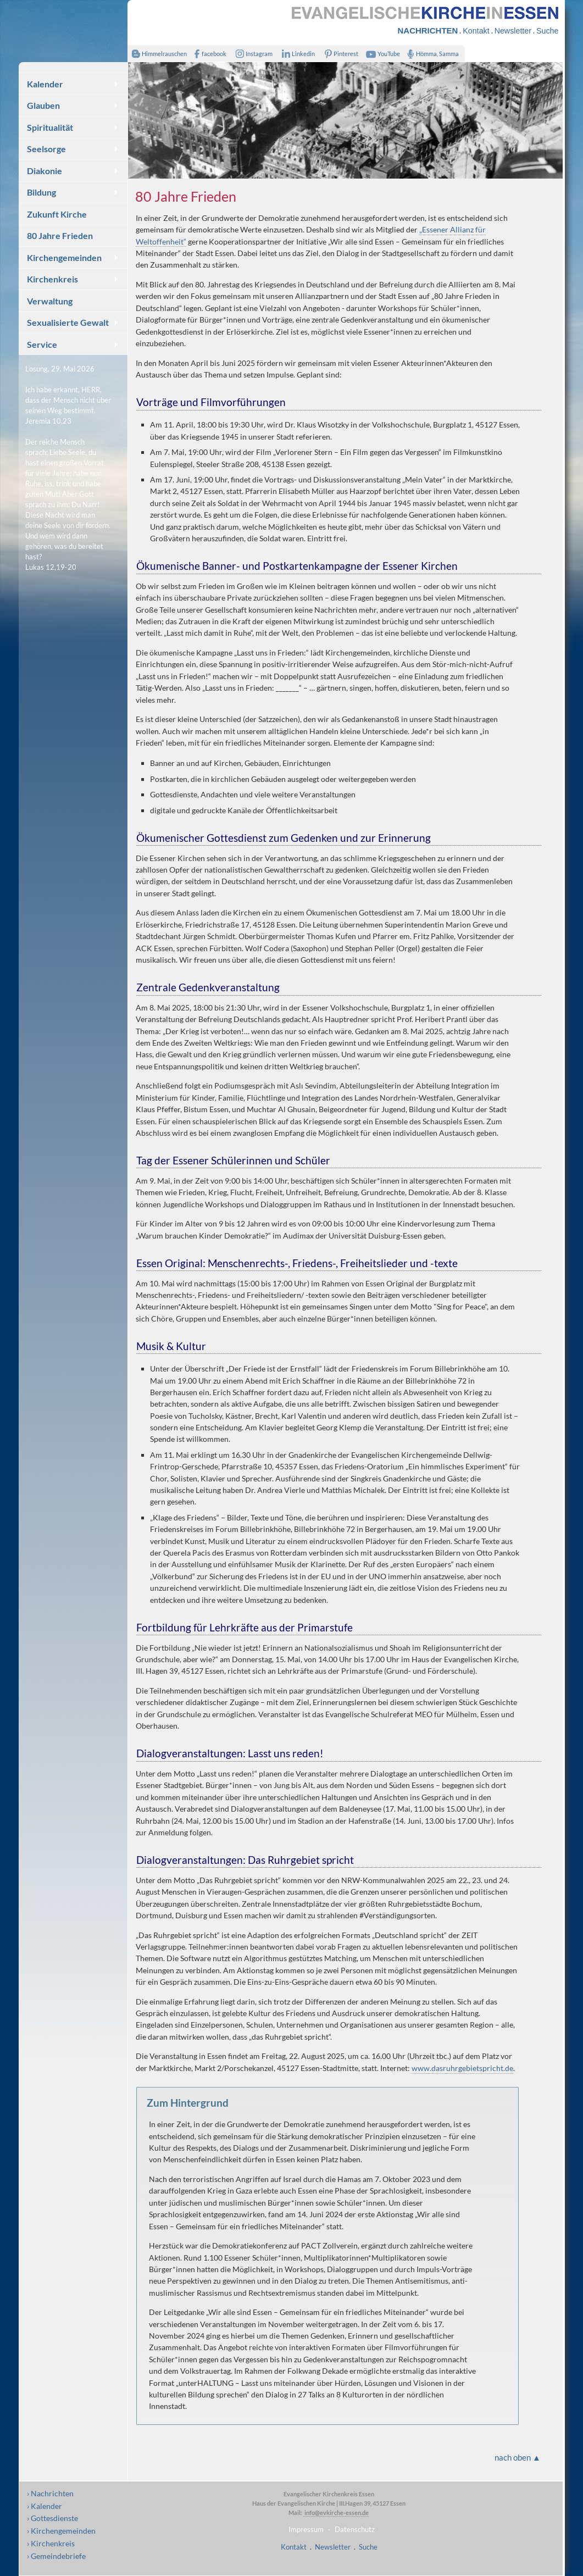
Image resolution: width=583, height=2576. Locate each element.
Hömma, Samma (431, 53)
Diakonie (44, 170)
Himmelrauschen (157, 53)
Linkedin (296, 53)
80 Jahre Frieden (60, 235)
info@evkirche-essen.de (336, 2512)
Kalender (45, 84)
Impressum (306, 2529)
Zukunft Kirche (57, 214)
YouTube (381, 53)
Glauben (43, 105)
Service (42, 344)
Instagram (252, 53)
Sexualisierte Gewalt (68, 322)
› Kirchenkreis (51, 2543)
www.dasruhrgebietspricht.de (462, 2068)
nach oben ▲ (518, 2457)
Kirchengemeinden (64, 257)
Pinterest (339, 53)
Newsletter (513, 30)
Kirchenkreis (52, 279)
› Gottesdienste (52, 2518)
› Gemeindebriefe (56, 2556)
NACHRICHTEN (428, 30)
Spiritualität (50, 127)
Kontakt (476, 30)
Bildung (41, 192)
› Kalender (44, 2506)
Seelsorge (46, 148)
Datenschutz (355, 2529)
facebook (208, 53)
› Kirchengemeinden (61, 2530)
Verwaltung (50, 301)
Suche (547, 30)
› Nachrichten (50, 2493)
